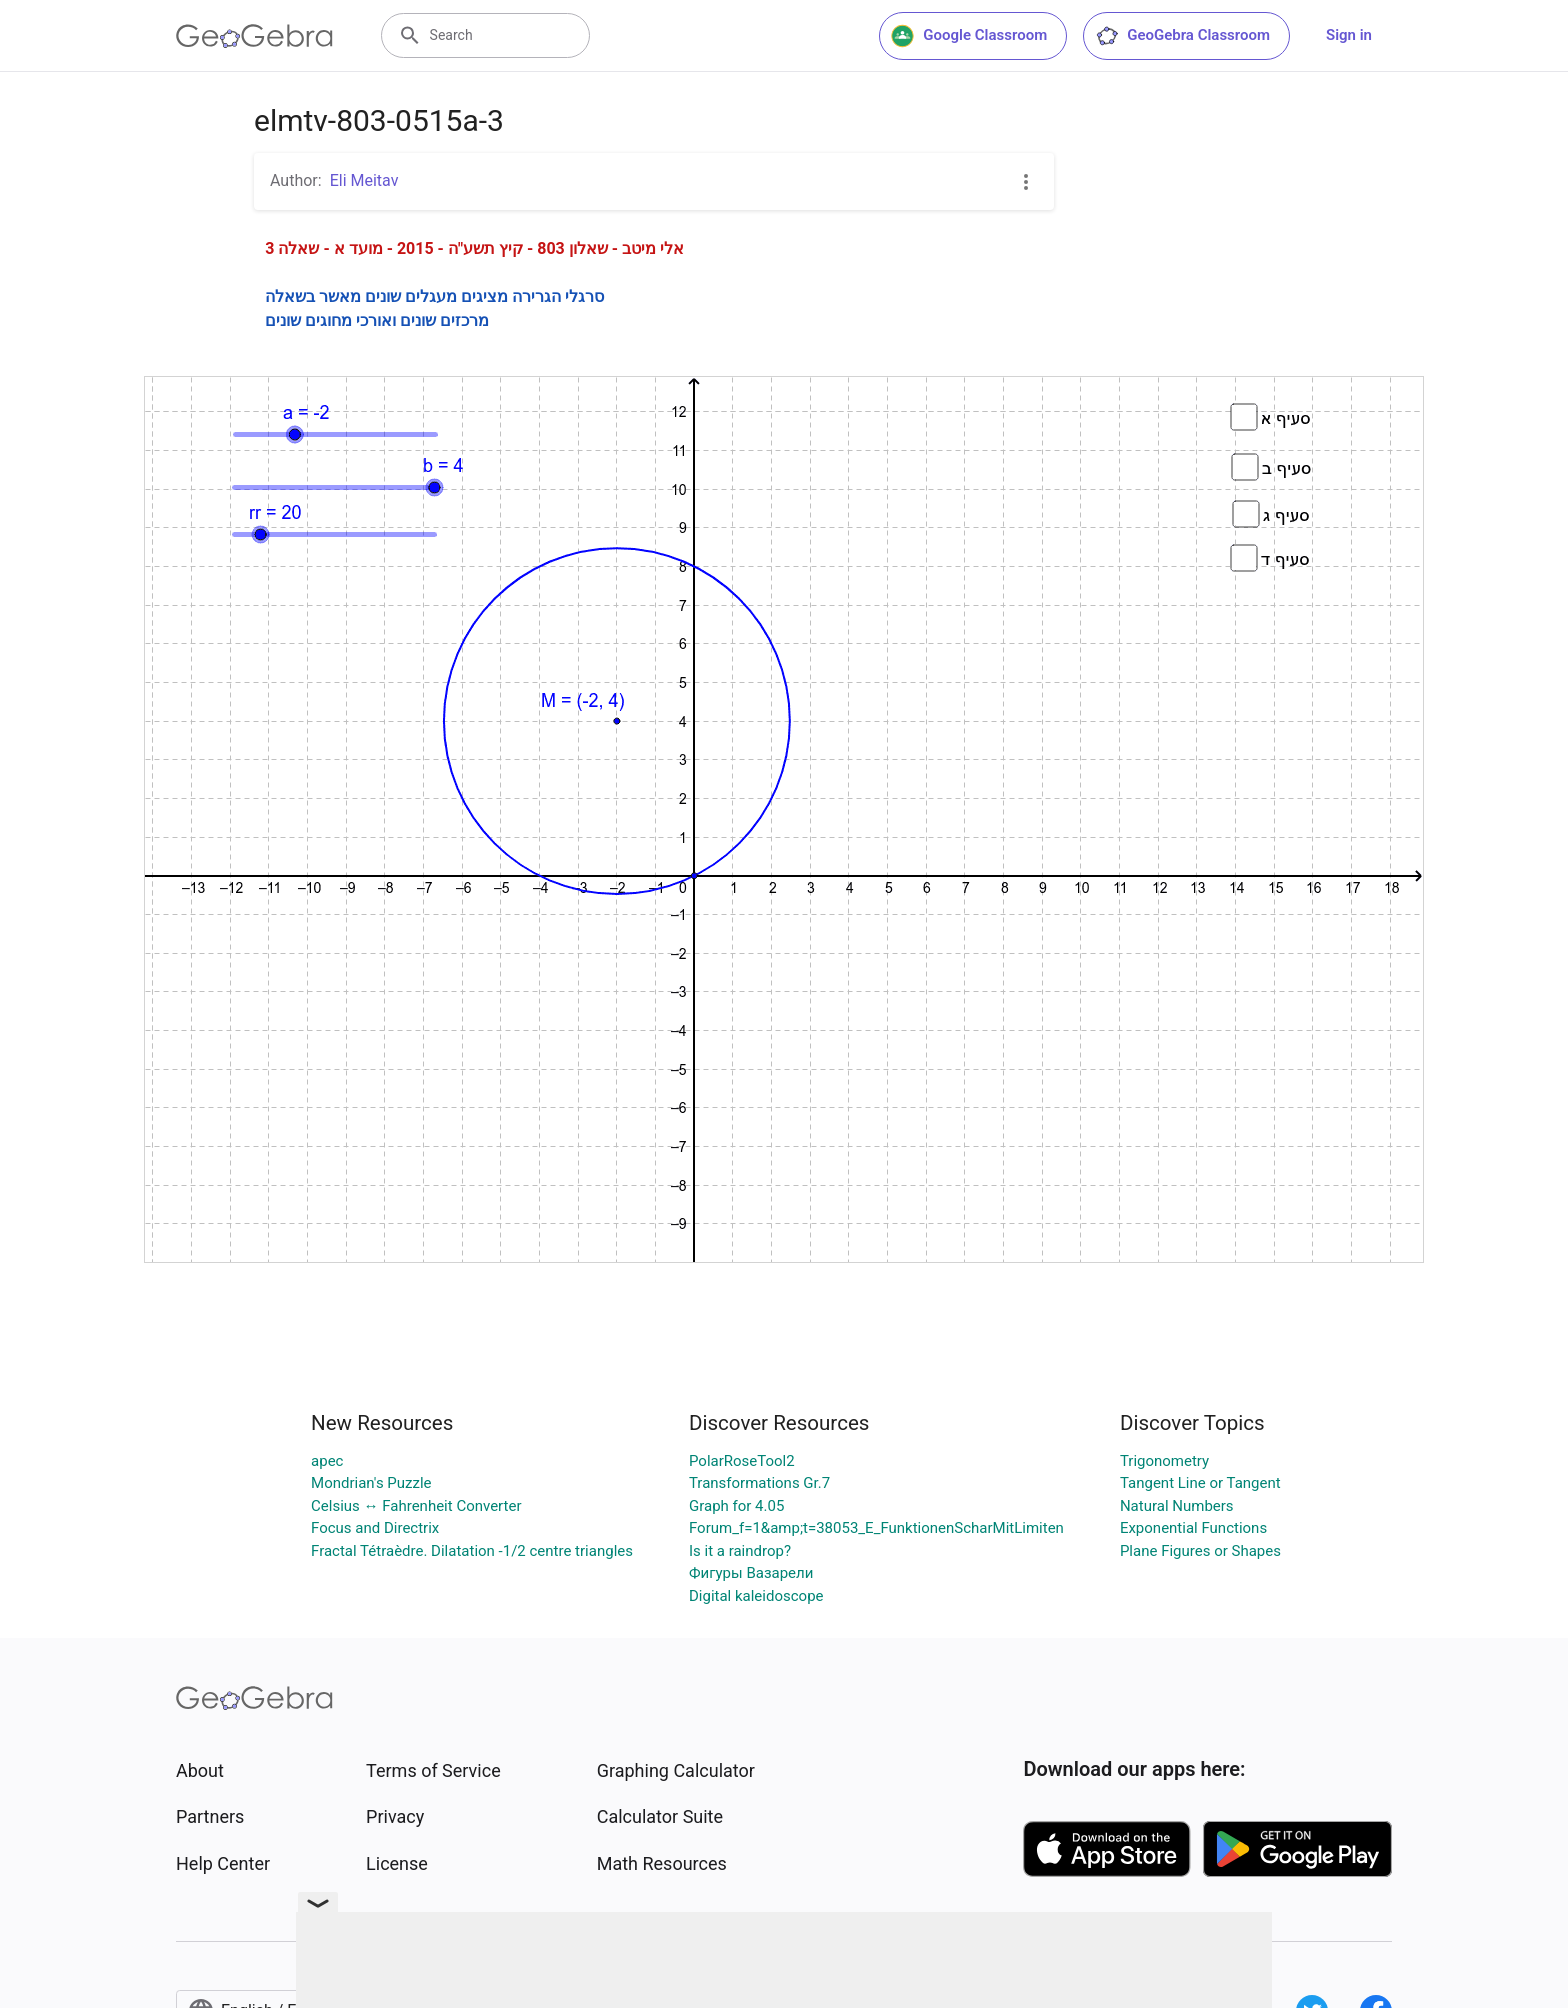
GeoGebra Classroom (1182, 36)
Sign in (1349, 35)
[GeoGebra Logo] (254, 36)
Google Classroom (969, 36)
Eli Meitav (364, 180)
